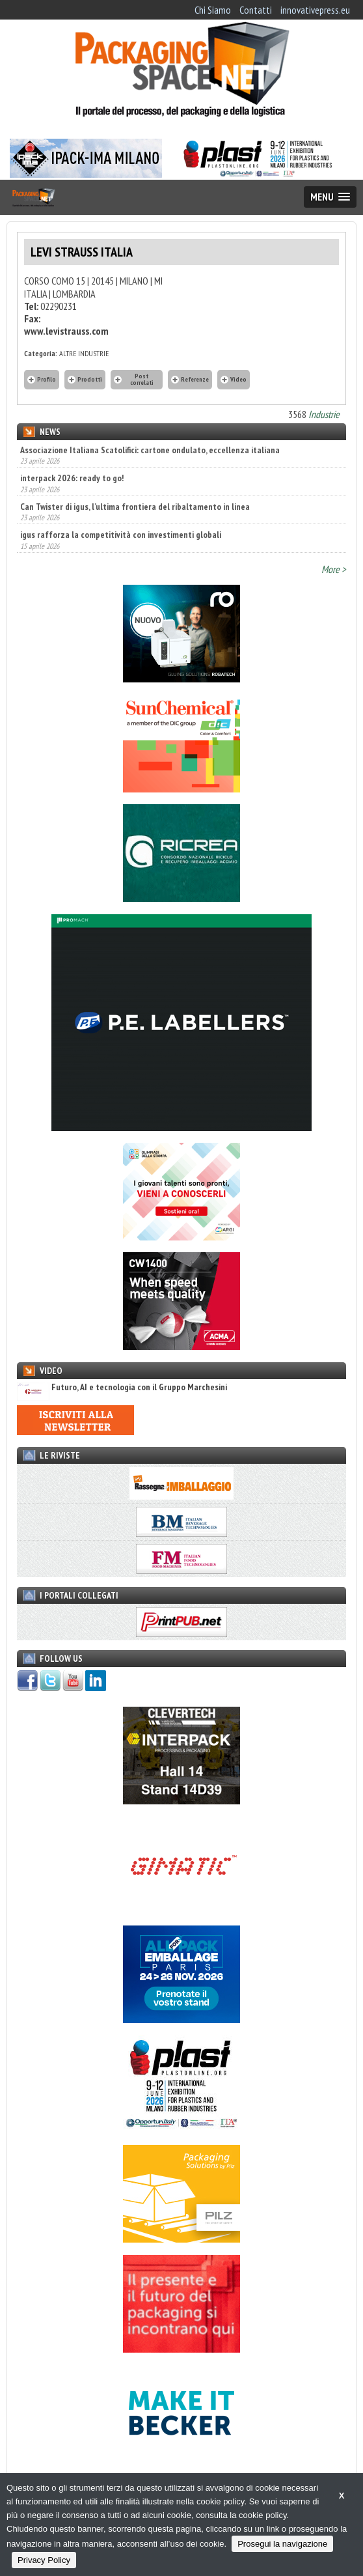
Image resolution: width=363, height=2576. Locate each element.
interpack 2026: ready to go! (72, 478)
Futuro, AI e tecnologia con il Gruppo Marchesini (122, 1387)
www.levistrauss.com (66, 330)
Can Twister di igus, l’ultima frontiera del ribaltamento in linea (135, 506)
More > (333, 569)
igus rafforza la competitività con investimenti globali (120, 534)
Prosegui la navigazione (282, 2544)
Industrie (324, 414)
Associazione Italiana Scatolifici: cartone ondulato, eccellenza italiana (150, 450)
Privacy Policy (44, 2560)
